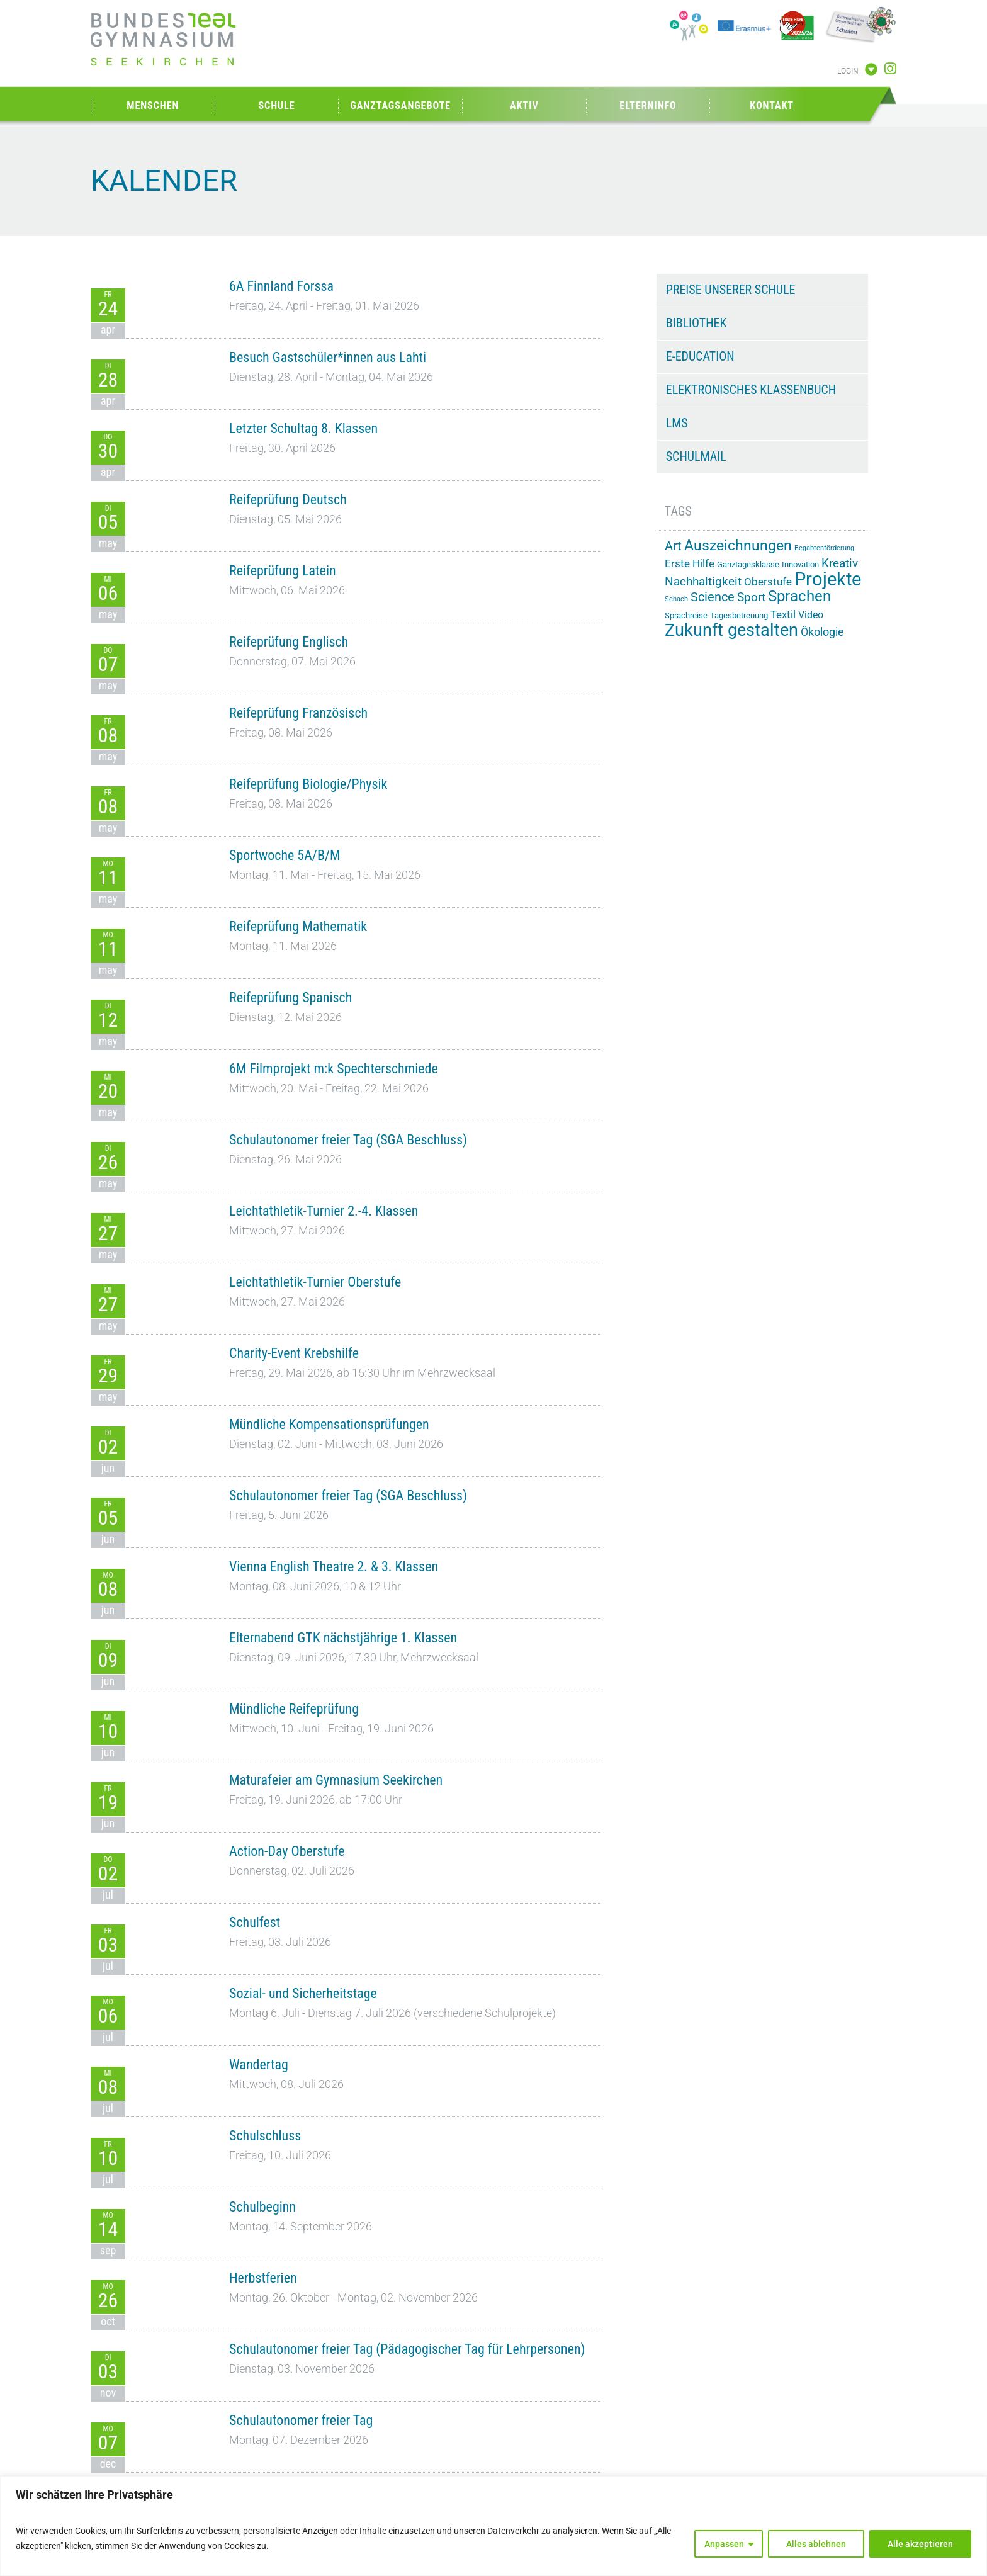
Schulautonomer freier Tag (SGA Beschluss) (348, 1140)
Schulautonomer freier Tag (301, 2420)
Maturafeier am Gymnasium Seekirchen (336, 1780)
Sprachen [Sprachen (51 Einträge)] (799, 596)
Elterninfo (647, 105)
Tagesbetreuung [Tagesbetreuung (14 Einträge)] (739, 615)
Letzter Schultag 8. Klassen (303, 428)
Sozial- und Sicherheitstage (303, 1993)
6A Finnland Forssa (281, 286)
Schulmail (696, 456)
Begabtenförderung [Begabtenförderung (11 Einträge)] (824, 548)
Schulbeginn (262, 2207)
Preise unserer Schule (731, 289)
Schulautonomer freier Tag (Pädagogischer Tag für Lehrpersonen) (407, 2349)
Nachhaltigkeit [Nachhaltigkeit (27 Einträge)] (703, 582)
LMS (677, 423)
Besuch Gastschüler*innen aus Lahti (327, 357)
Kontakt (772, 105)
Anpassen (724, 2544)
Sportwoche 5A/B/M (285, 855)
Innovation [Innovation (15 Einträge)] (800, 564)
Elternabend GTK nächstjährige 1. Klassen (343, 1638)
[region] (493, 2526)
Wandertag (258, 2064)
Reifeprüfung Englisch (288, 642)
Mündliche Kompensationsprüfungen (329, 1424)
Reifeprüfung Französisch (298, 713)
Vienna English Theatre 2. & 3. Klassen (333, 1566)
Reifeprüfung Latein (282, 571)
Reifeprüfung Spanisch (290, 997)
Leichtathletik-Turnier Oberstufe (315, 1282)
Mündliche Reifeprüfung (294, 1709)
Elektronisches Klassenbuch (751, 389)
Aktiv (524, 105)
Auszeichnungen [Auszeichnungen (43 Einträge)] (738, 545)
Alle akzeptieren (920, 2544)
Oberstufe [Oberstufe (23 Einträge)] (768, 581)
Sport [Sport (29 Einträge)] (751, 597)
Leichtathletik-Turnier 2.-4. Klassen (323, 1211)
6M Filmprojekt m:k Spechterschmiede (333, 1068)
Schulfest (254, 1922)
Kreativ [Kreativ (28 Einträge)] (839, 563)
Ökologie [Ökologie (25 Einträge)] (822, 632)
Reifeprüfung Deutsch (288, 499)
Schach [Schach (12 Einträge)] (676, 599)
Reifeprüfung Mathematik (298, 926)
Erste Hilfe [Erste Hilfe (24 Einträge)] (689, 563)
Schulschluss (265, 2136)
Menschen (153, 105)
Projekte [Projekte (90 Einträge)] (827, 579)
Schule (276, 105)
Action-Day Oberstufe (287, 1851)
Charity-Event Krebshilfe (294, 1353)
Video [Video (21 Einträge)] (810, 615)
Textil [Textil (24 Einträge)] (783, 614)
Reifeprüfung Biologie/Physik (308, 784)
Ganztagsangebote (400, 105)
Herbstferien (263, 2278)
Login (848, 71)
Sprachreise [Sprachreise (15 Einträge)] (686, 615)
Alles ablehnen (816, 2544)
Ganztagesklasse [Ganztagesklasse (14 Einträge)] (748, 564)
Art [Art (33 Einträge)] (673, 545)
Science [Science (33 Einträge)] (713, 596)
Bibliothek (696, 322)
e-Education (700, 356)
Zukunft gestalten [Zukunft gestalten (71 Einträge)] (731, 630)
